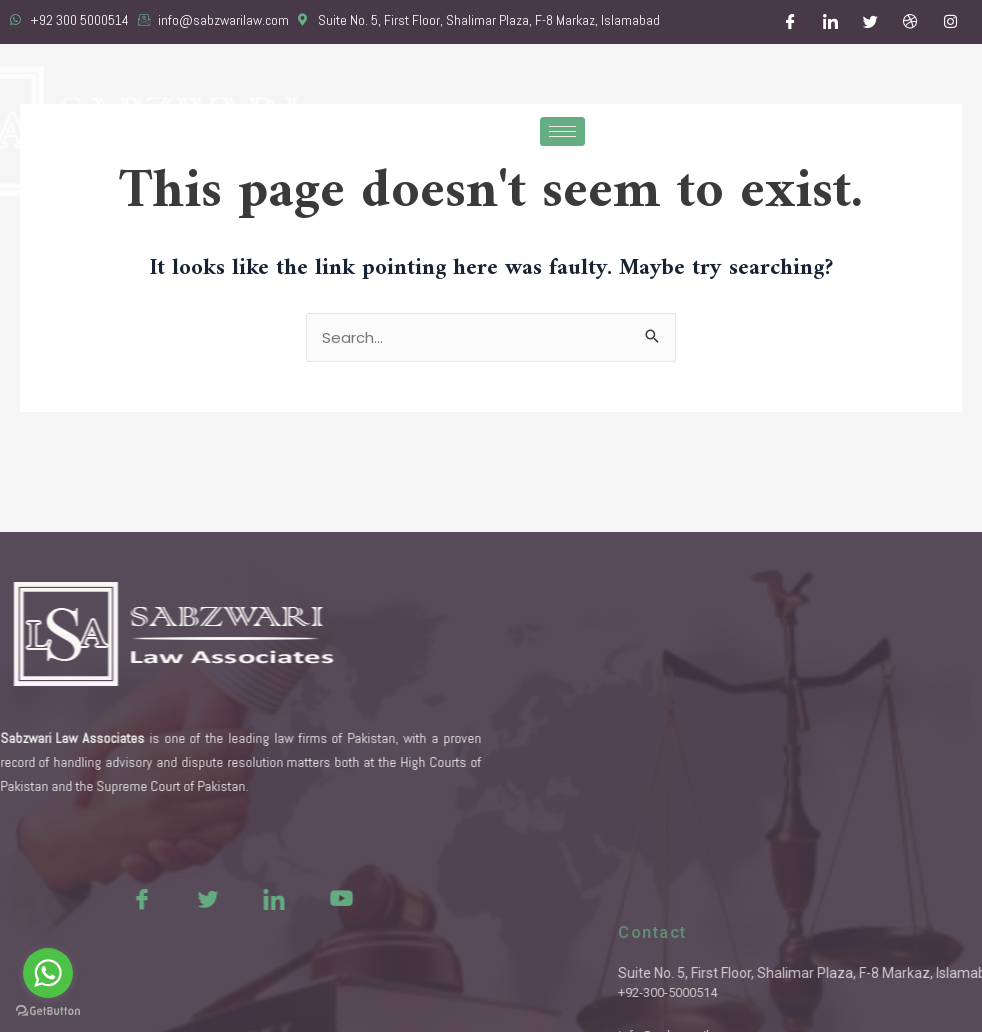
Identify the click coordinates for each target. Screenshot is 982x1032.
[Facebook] (791, 22)
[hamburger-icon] (562, 131)
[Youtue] (299, 898)
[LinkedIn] (831, 22)
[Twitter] (871, 22)
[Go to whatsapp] (48, 973)
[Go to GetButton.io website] (48, 1011)
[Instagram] (951, 22)
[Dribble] (911, 22)
